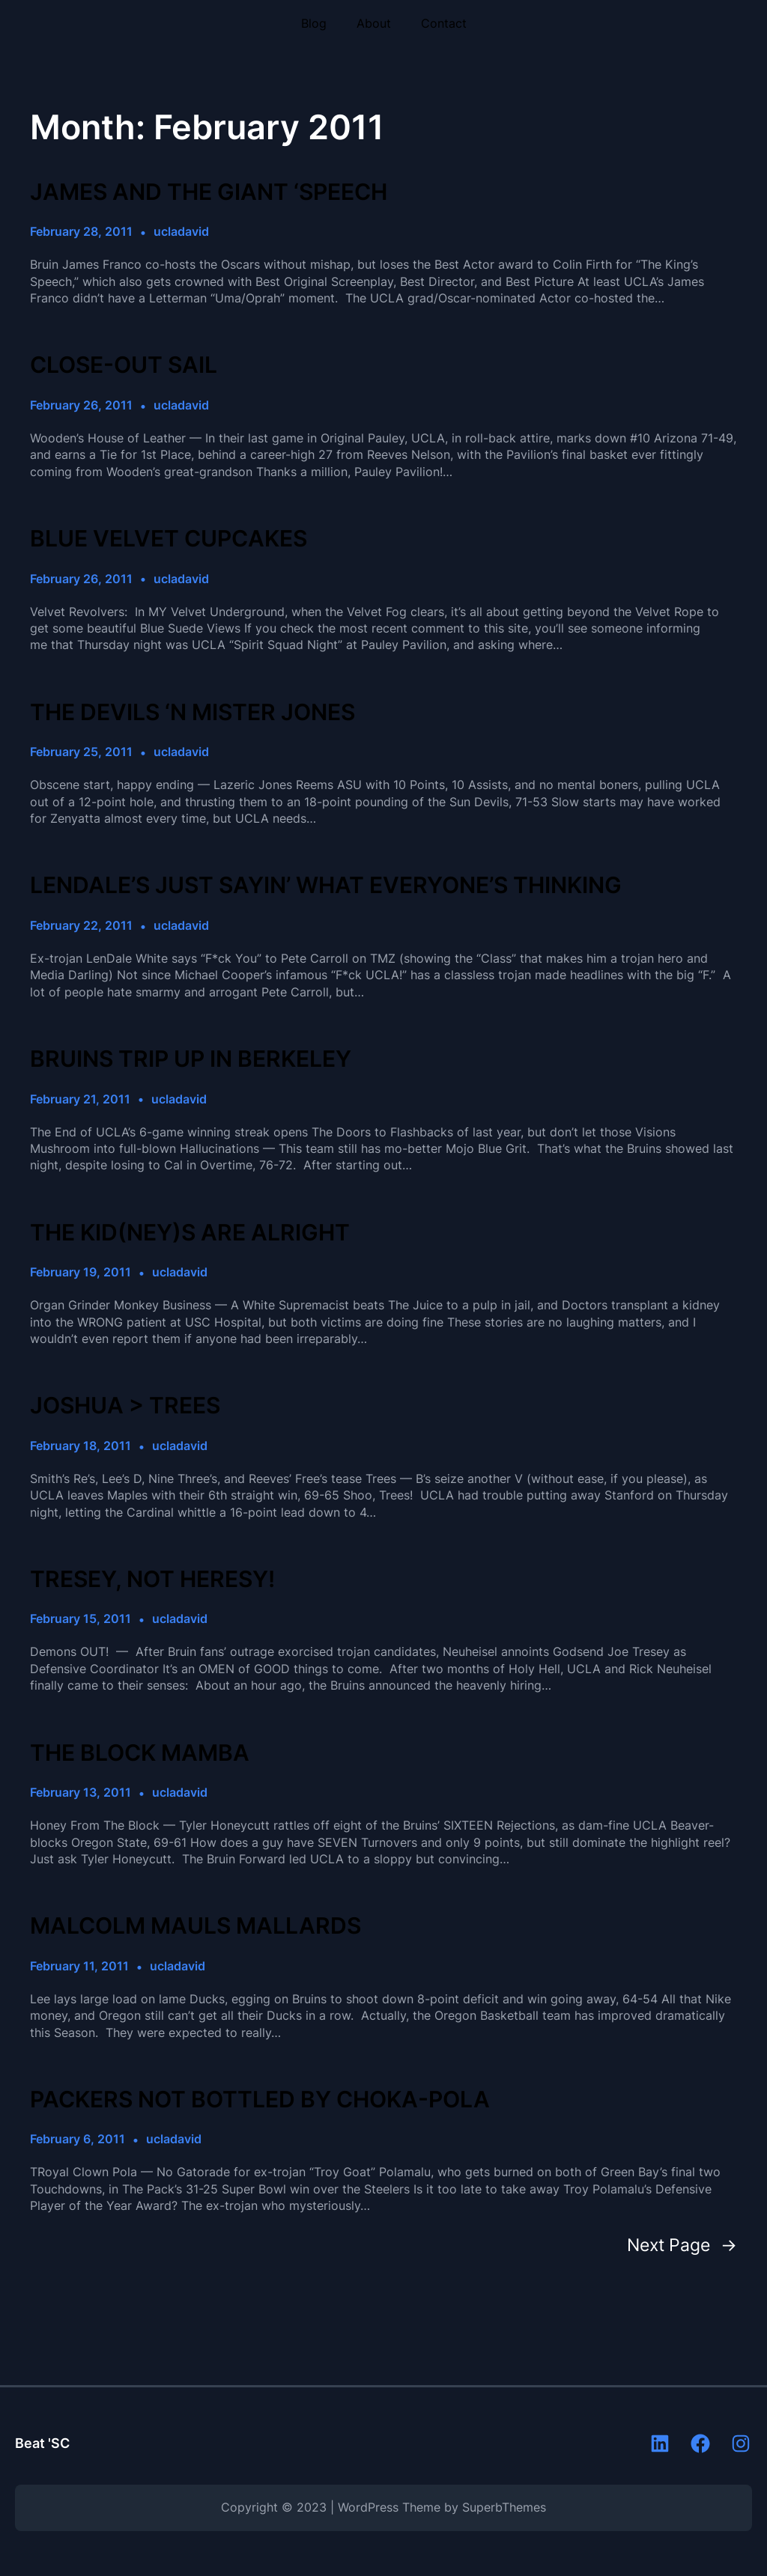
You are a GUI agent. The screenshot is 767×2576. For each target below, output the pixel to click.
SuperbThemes (504, 2507)
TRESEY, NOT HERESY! (152, 1578)
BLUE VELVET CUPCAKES (168, 538)
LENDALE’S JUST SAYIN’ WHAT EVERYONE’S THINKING (326, 884)
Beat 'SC (42, 2443)
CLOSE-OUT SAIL (123, 364)
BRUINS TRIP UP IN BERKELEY (190, 1058)
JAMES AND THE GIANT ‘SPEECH (208, 191)
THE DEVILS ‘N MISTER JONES (192, 711)
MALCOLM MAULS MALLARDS (195, 1925)
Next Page (682, 2245)
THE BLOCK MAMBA (139, 1752)
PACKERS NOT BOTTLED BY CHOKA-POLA (260, 2099)
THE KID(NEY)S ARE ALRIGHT (190, 1232)
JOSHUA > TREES (125, 1405)
